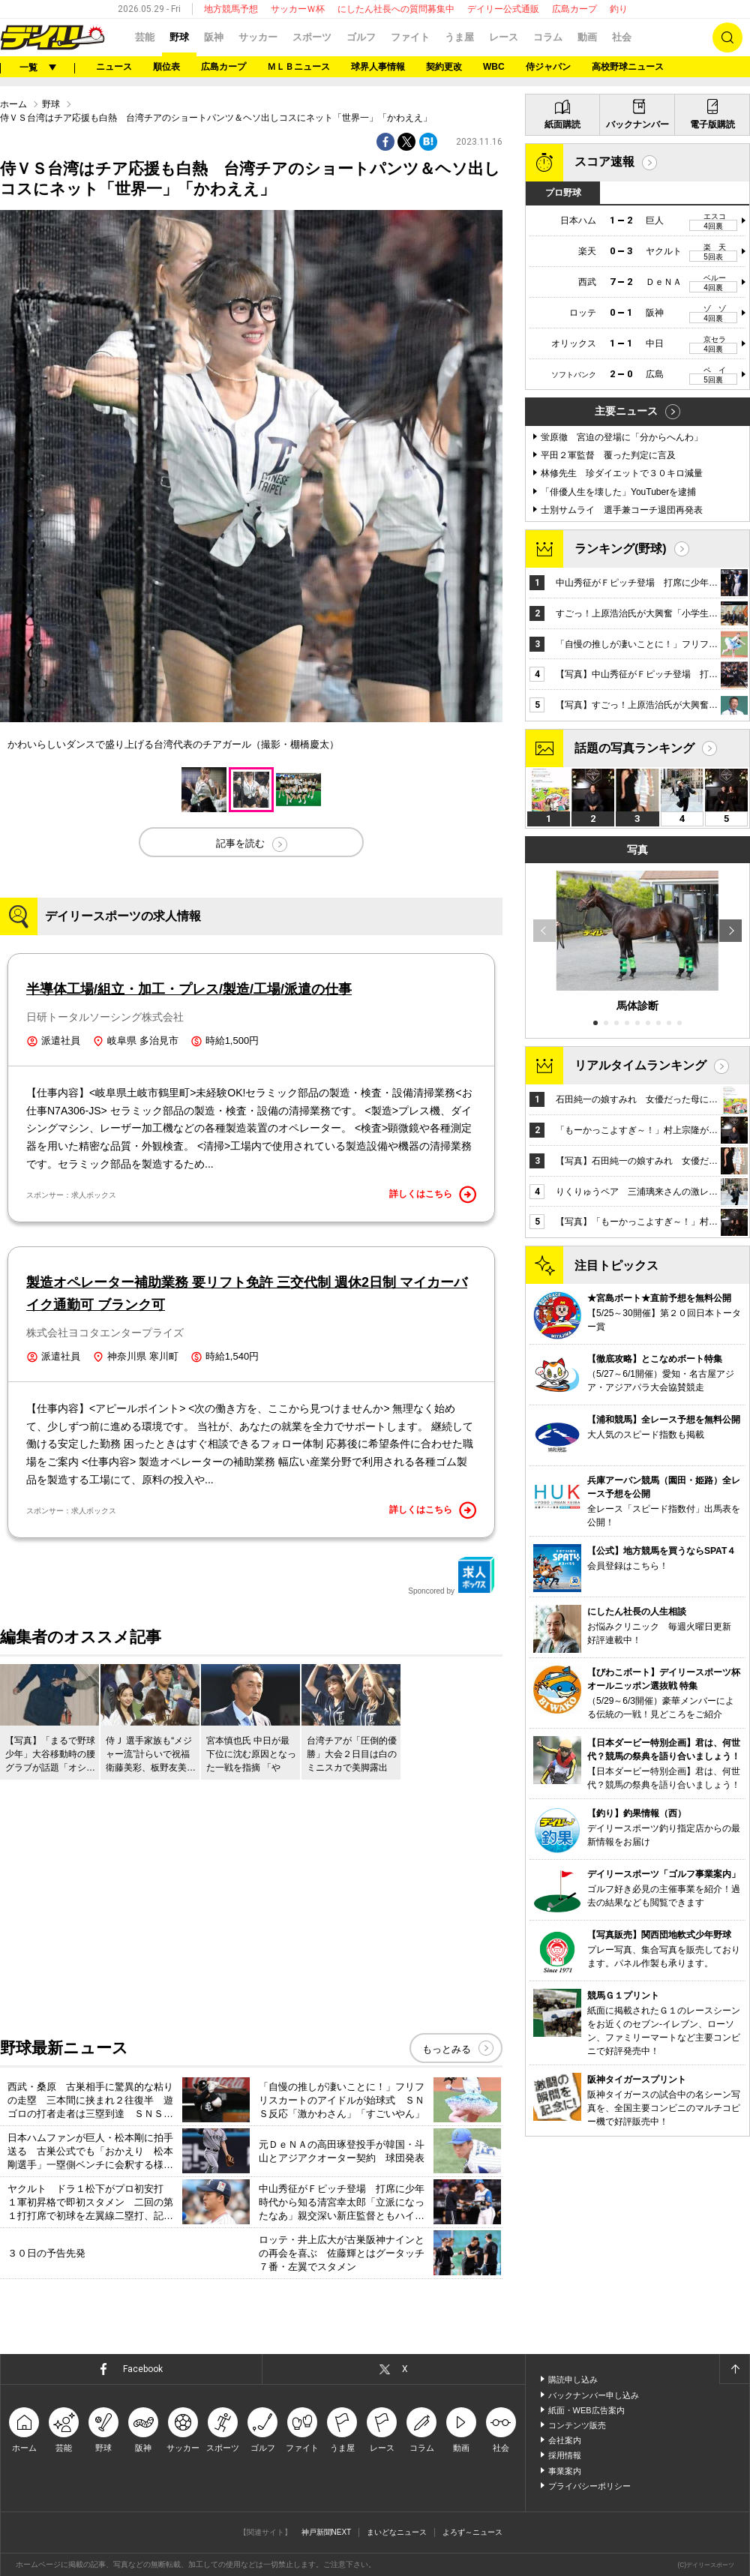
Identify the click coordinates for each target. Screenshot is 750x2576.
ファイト (410, 37)
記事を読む (240, 843)
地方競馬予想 (231, 9)
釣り (619, 9)
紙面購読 (562, 124)
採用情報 (564, 2455)
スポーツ (312, 37)
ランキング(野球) (620, 548)
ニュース (114, 66)
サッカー (258, 37)
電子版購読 (712, 124)
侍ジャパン (548, 66)
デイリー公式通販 (503, 9)
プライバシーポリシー (589, 2486)
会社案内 (564, 2440)
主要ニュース (626, 411)
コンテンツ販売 (577, 2425)
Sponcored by (451, 1575)
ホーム (13, 104)
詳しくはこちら (432, 1195)
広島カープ (574, 9)
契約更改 (444, 66)
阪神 (214, 37)
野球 (179, 37)
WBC (494, 66)
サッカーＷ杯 (298, 9)
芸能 (144, 37)
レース (503, 37)
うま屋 (459, 37)
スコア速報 (604, 161)
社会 (622, 37)
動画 (587, 37)
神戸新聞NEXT (327, 2532)
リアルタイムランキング (640, 1065)
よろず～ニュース (472, 2532)
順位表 (166, 66)
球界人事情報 (378, 66)
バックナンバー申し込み (593, 2395)
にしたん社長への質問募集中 (396, 9)
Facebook (143, 2369)
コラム (547, 37)
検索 (727, 37)
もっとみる (446, 2049)
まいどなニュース (397, 2532)
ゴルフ (361, 37)
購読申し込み (573, 2379)
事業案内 (564, 2471)
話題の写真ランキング (634, 748)
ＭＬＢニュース (298, 66)
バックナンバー (637, 124)
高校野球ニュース (628, 66)
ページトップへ (734, 2369)
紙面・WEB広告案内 (586, 2410)
